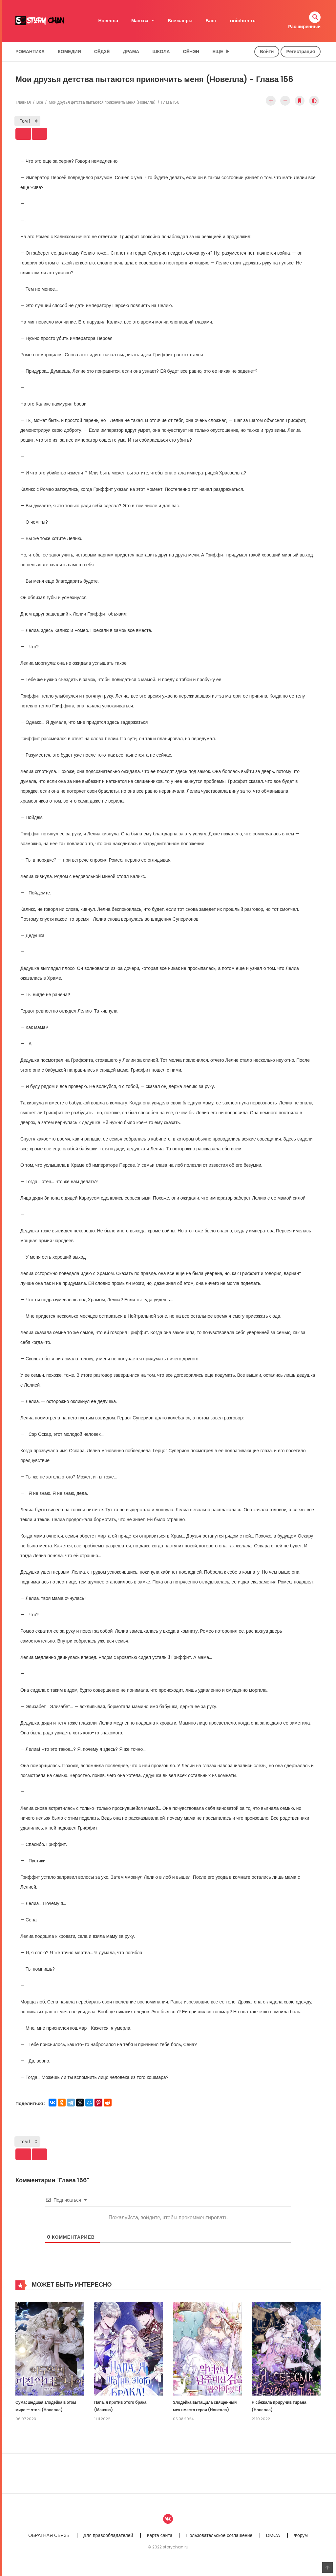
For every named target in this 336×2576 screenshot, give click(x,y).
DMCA (273, 2543)
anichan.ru (243, 20)
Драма (131, 51)
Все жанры (180, 20)
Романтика (30, 51)
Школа (161, 51)
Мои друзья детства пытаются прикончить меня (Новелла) (102, 102)
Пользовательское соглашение (219, 2543)
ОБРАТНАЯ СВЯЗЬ (49, 2543)
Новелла (108, 20)
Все (39, 102)
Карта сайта (159, 2543)
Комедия (69, 51)
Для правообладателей (108, 2543)
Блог (211, 20)
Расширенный (304, 26)
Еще (217, 51)
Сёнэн (191, 51)
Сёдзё (102, 51)
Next (56, 136)
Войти (267, 51)
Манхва (139, 20)
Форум (301, 2543)
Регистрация (300, 51)
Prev (31, 136)
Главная (23, 102)
